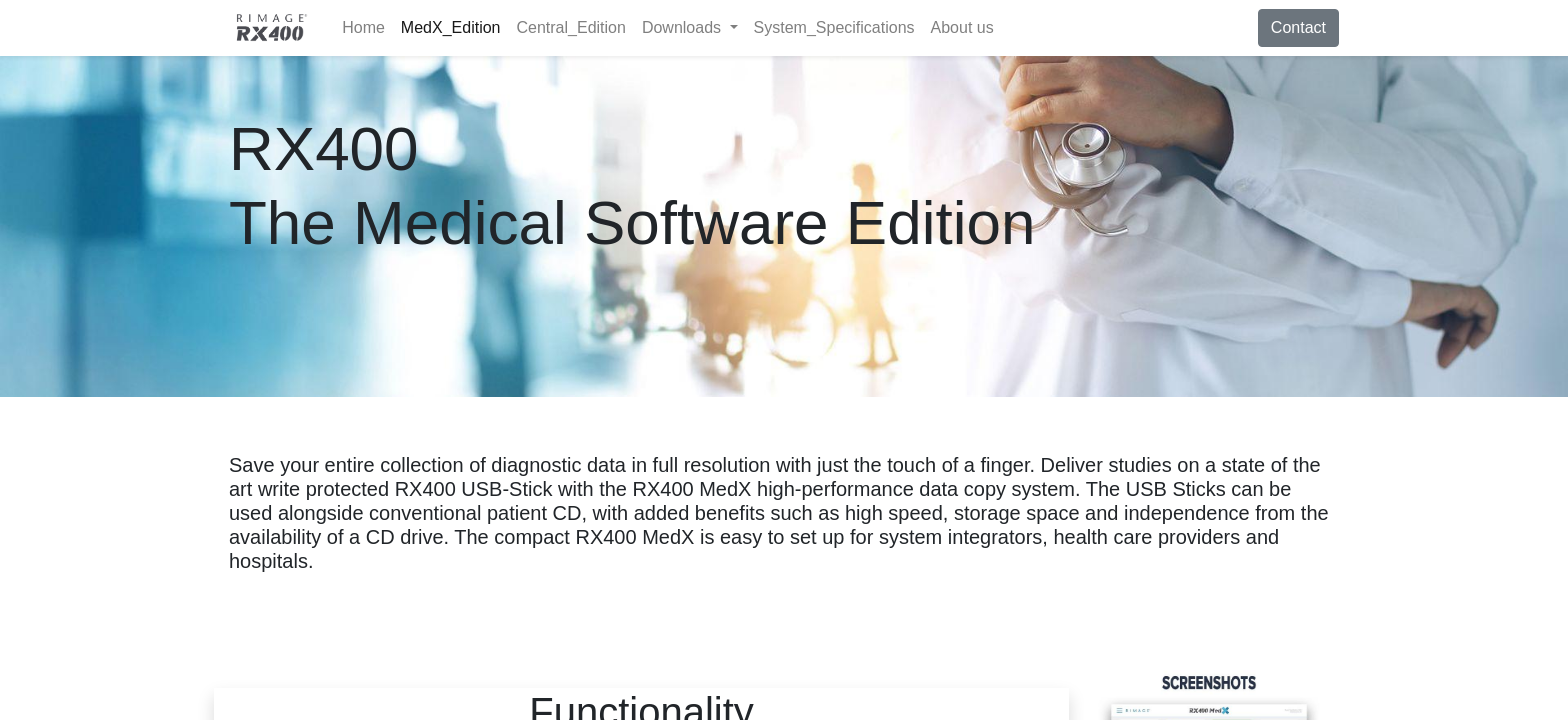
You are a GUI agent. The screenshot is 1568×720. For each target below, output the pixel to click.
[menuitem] (363, 28)
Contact (1298, 27)
